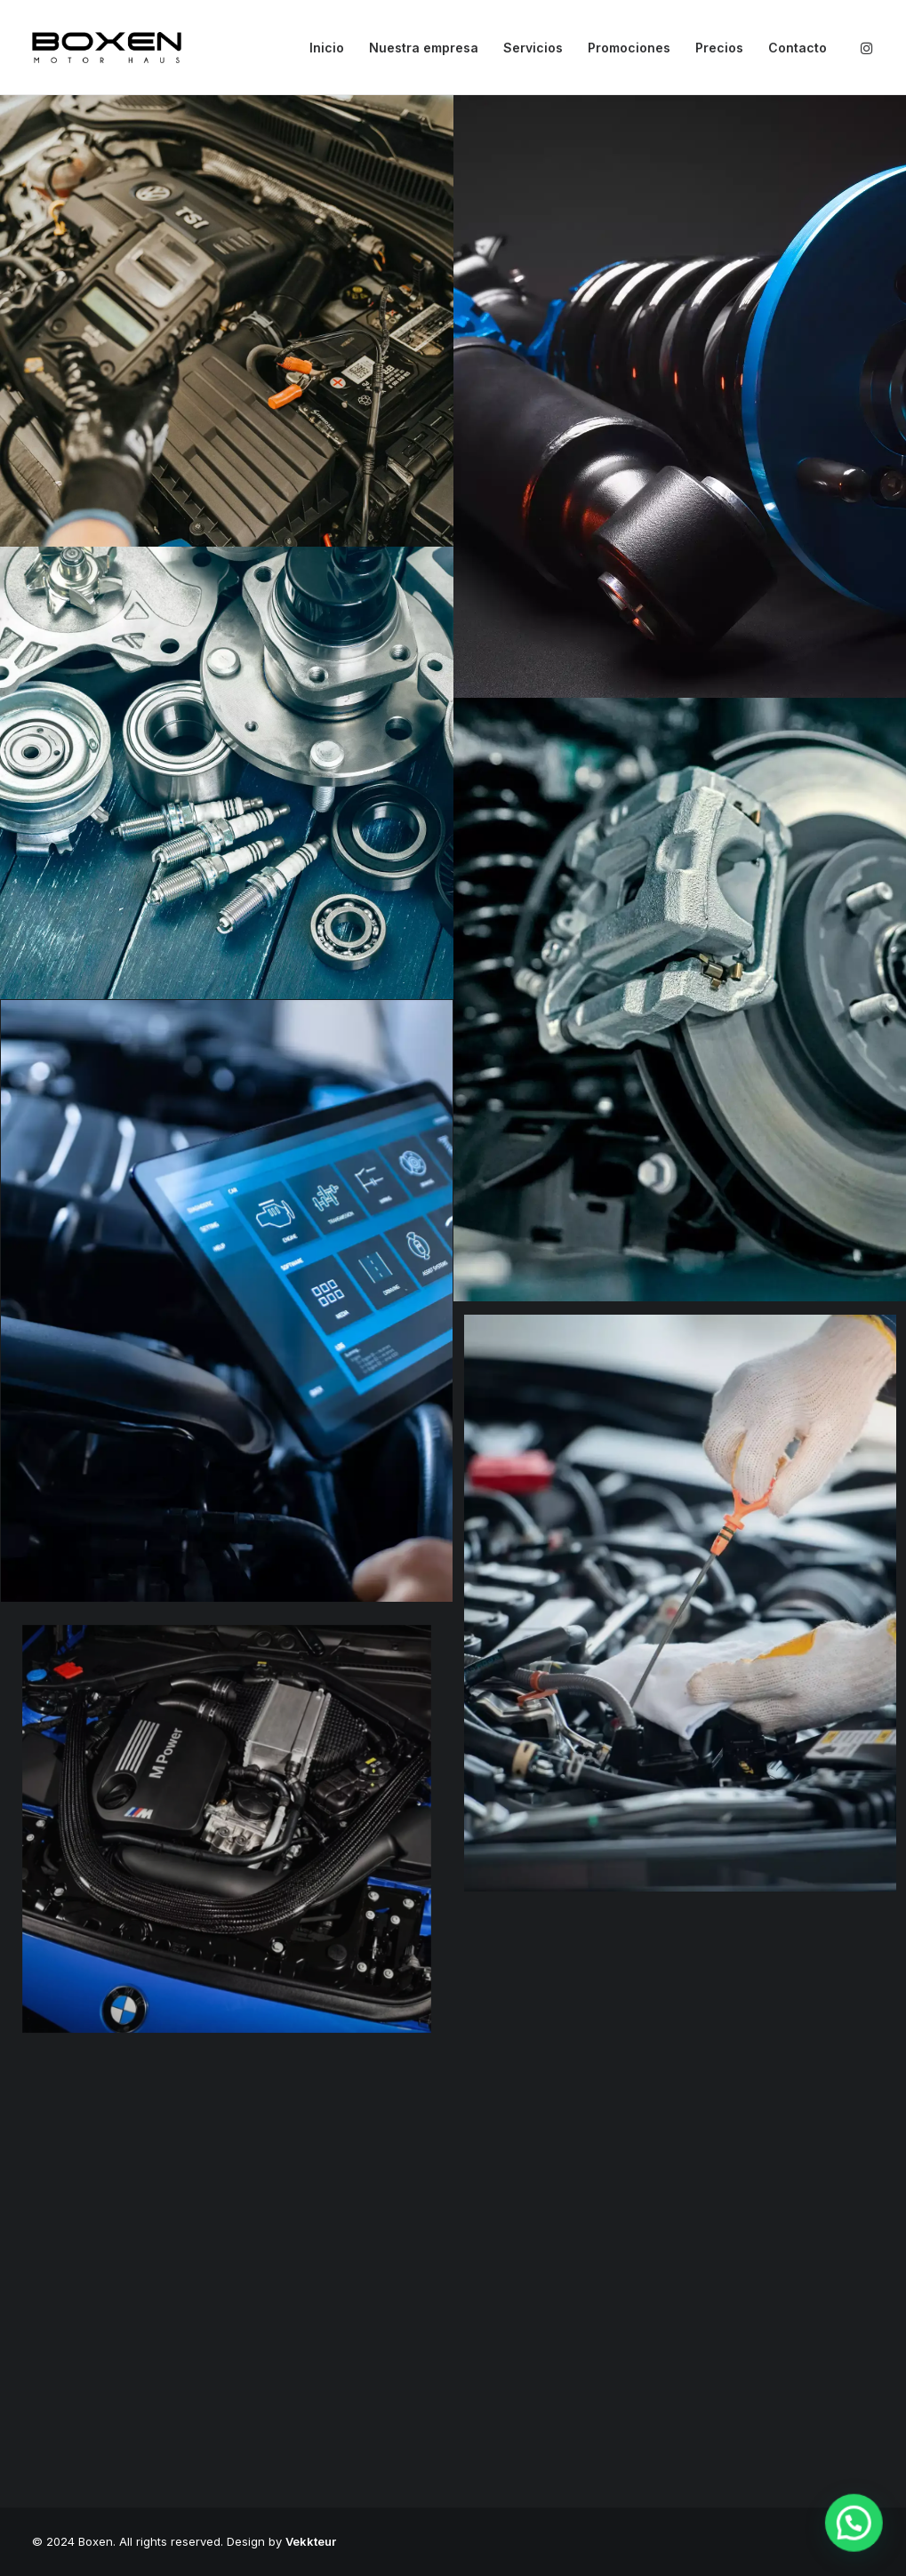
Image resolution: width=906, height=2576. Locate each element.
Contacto (797, 47)
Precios (719, 47)
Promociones (629, 47)
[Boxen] (106, 47)
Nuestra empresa (423, 47)
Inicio (326, 47)
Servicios (533, 47)
